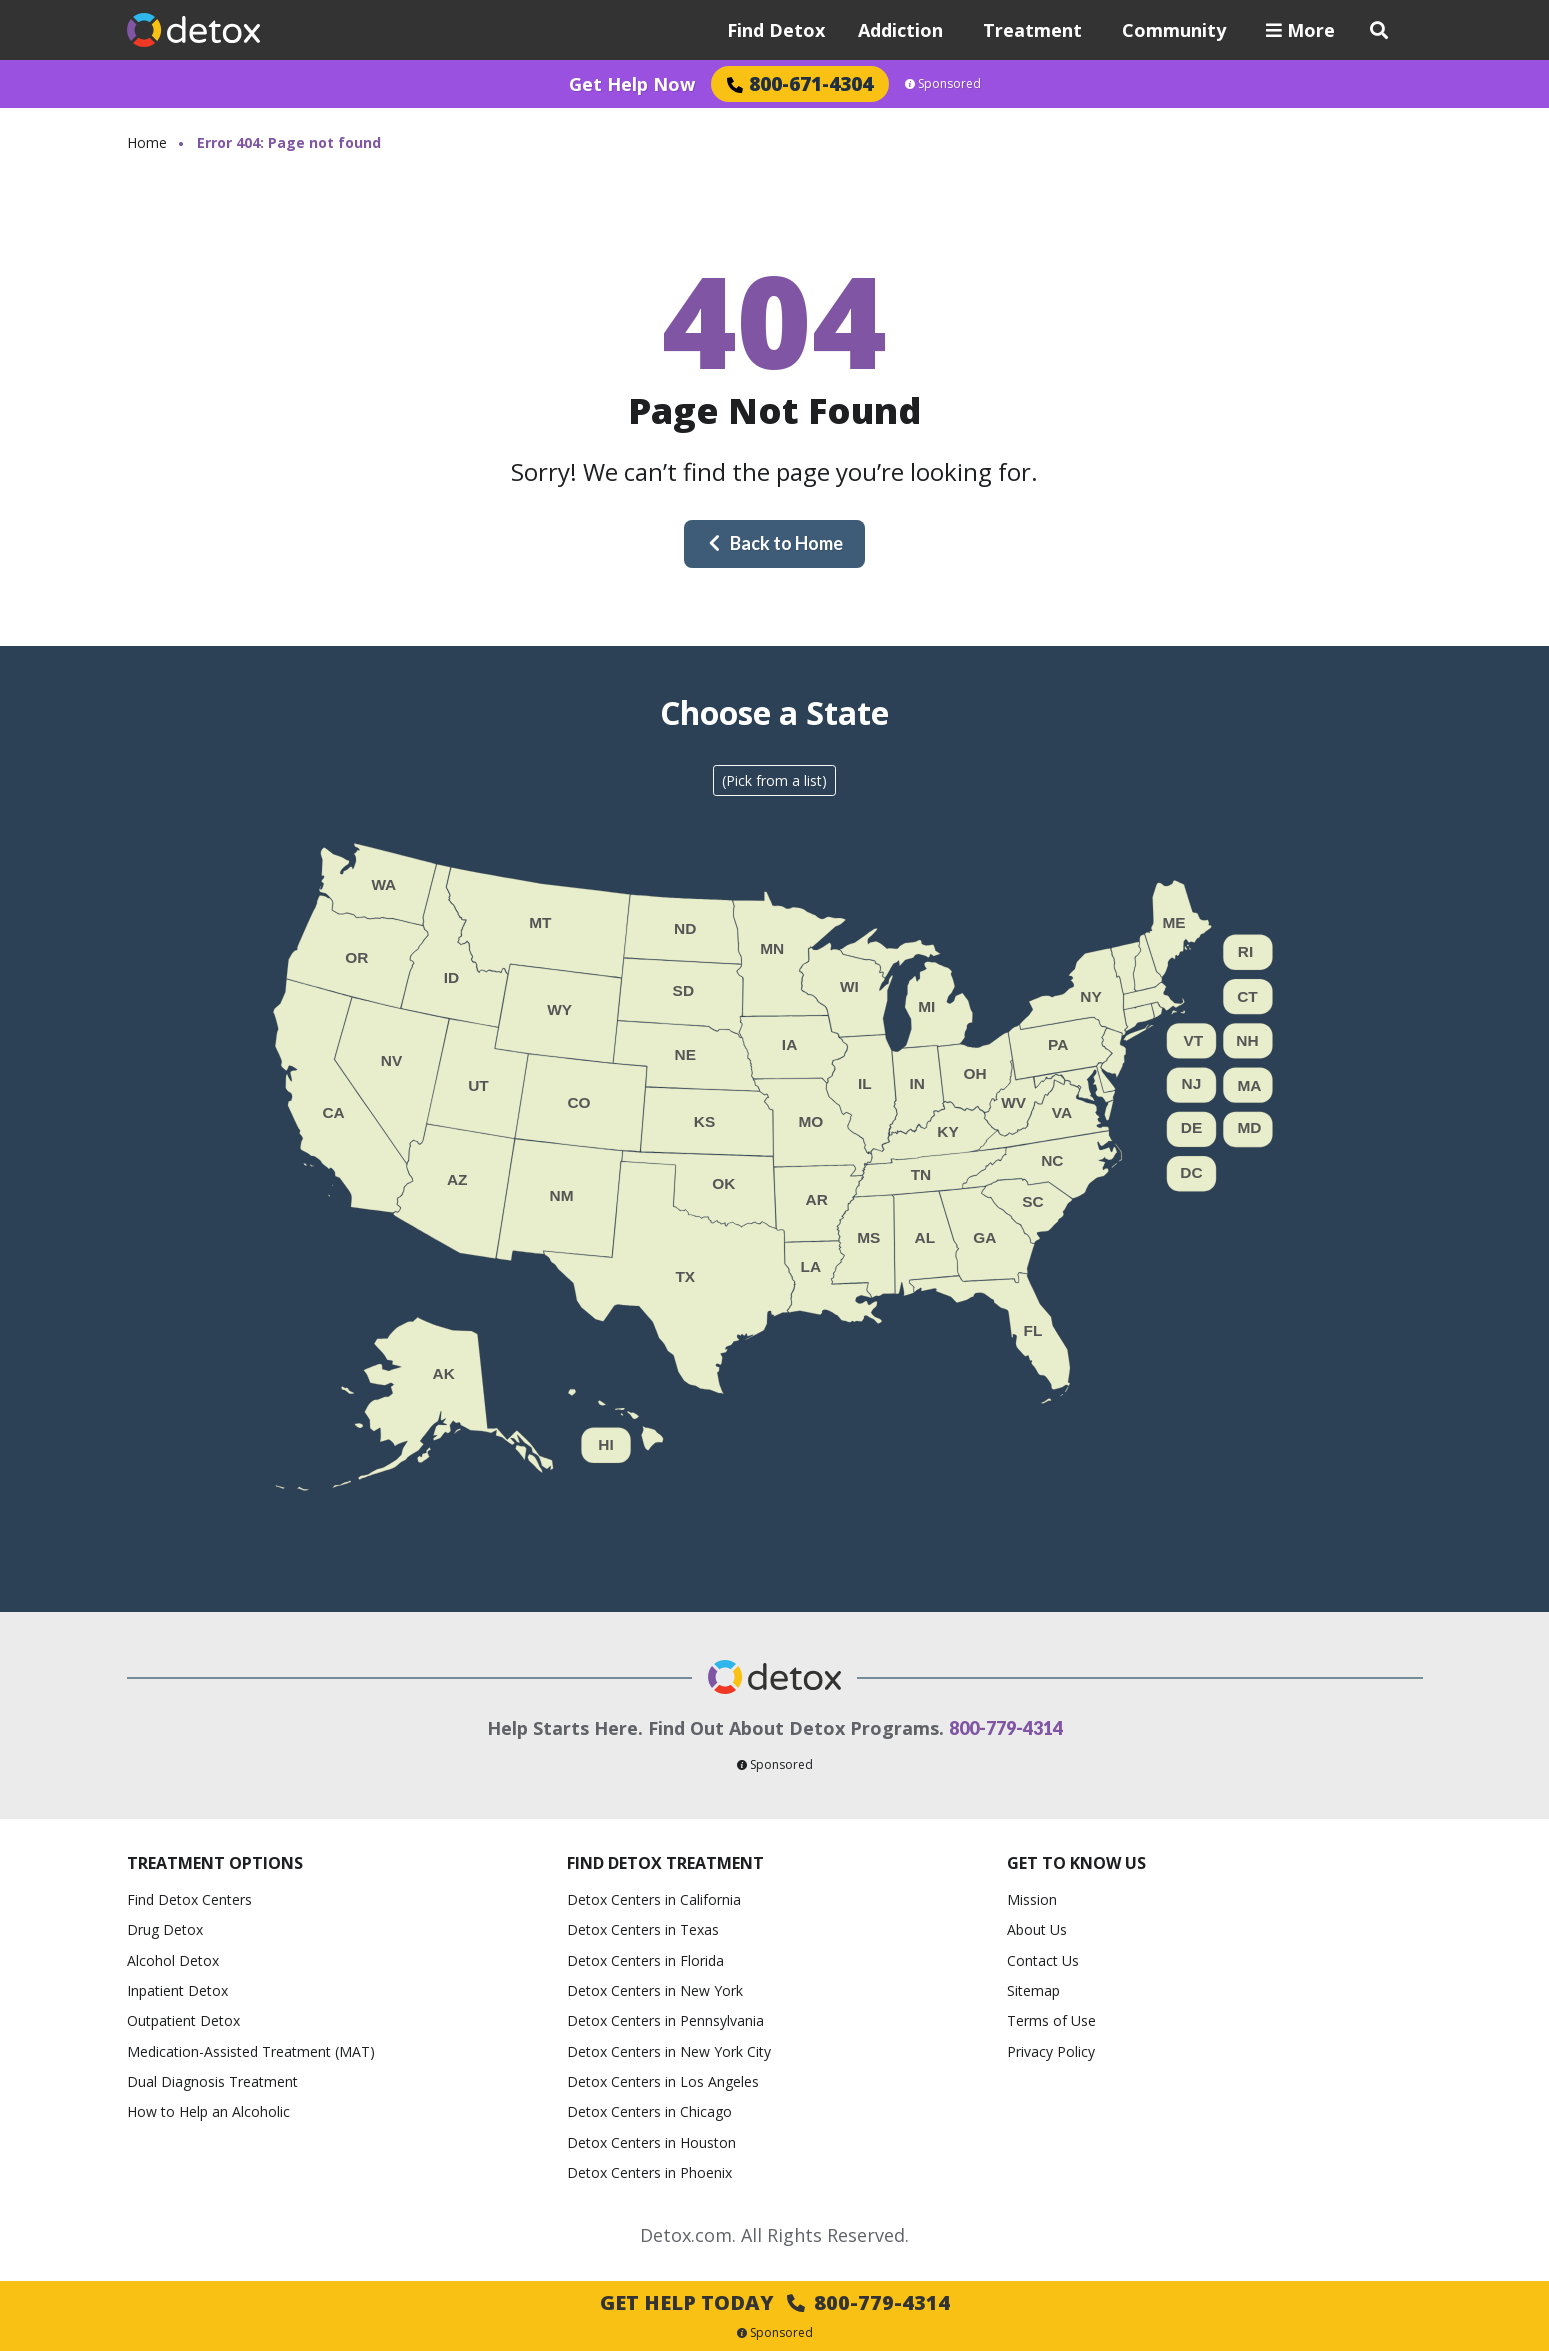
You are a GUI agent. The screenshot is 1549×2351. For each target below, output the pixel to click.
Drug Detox (165, 1929)
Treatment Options (215, 1863)
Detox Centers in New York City (669, 2051)
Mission (1032, 1899)
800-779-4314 (1006, 1728)
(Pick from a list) (774, 780)
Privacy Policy (1051, 2051)
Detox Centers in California (654, 1899)
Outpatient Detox (183, 2020)
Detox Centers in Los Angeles (663, 2081)
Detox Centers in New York (655, 1990)
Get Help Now (632, 84)
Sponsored (943, 84)
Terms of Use (1051, 2020)
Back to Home (775, 543)
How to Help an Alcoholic (208, 2111)
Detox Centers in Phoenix (649, 2172)
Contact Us (1043, 1960)
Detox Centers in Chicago (649, 2111)
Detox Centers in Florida (645, 1960)
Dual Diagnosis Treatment (212, 2081)
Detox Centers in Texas (643, 1929)
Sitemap (1033, 1990)
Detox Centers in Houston (651, 2142)
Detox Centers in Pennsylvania (665, 2020)
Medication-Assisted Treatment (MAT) (251, 2051)
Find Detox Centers (189, 1899)
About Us (1037, 1929)
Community (1174, 30)
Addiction (900, 30)
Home (147, 142)
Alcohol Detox (173, 1960)
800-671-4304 (800, 83)
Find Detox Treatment (665, 1863)
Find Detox (776, 30)
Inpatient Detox (177, 1990)
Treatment (1032, 30)
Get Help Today (775, 2302)
